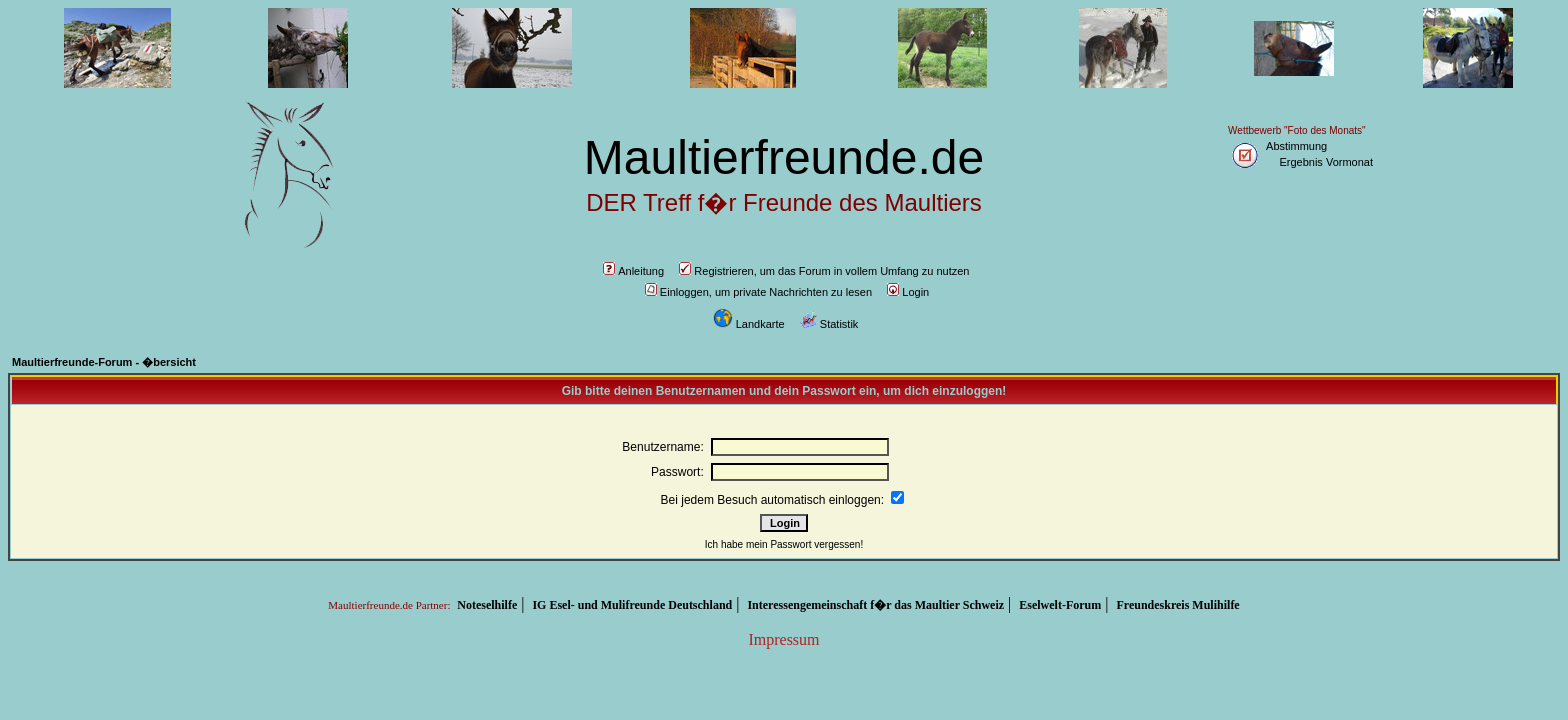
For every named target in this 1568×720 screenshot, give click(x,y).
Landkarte (749, 324)
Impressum (783, 639)
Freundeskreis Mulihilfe (1177, 605)
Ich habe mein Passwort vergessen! (784, 544)
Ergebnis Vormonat (1326, 162)
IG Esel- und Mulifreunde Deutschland (632, 605)
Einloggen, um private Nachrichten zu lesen (758, 292)
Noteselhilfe (487, 605)
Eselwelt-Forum (1060, 605)
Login (908, 292)
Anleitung (633, 271)
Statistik (829, 324)
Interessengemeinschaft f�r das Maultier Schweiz (875, 605)
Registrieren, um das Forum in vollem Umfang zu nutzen (824, 271)
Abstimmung (1296, 146)
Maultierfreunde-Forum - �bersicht (104, 362)
